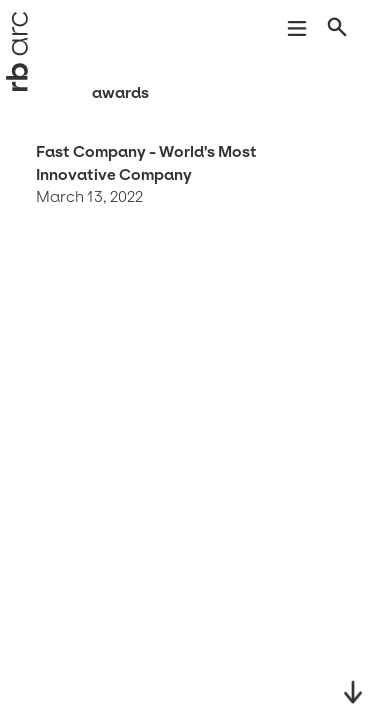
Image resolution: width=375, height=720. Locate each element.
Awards (120, 92)
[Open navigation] (297, 31)
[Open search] (339, 31)
